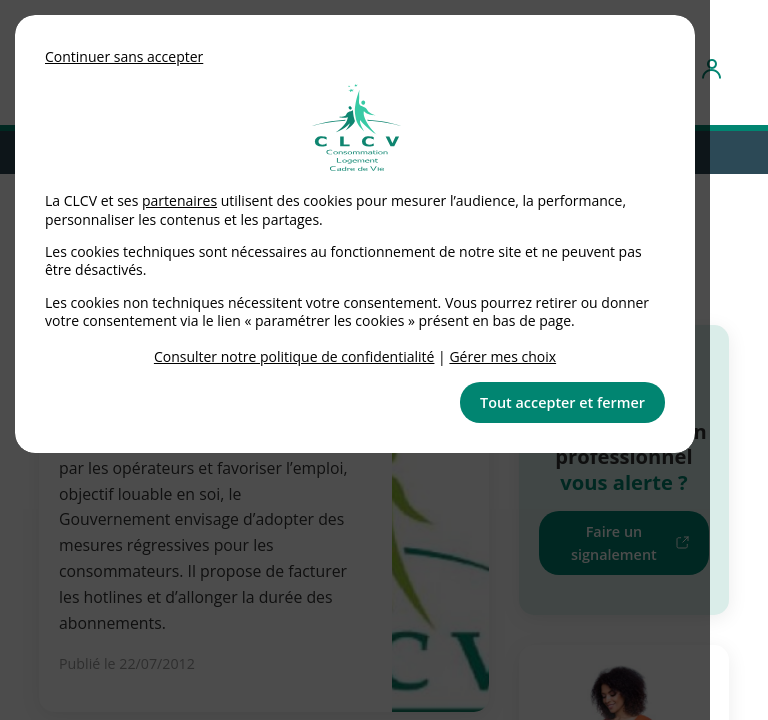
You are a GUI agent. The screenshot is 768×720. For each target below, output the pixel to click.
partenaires (179, 200)
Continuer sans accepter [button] (124, 56)
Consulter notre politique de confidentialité (294, 356)
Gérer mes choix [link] (502, 356)
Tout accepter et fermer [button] (562, 402)
